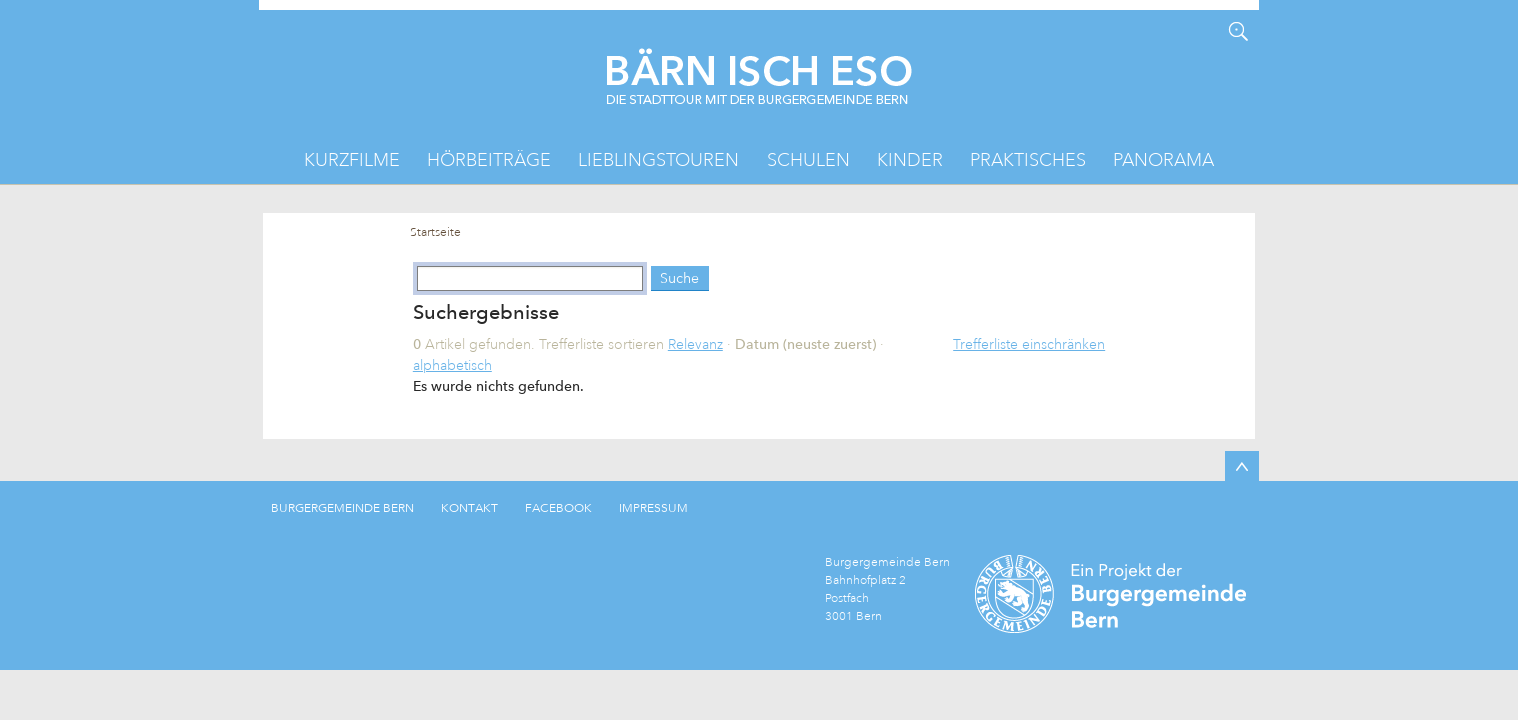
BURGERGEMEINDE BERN (342, 508)
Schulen (808, 160)
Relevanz (695, 344)
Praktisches (1028, 160)
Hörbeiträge (489, 160)
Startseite (435, 232)
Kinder (910, 160)
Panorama (1163, 160)
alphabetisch (452, 365)
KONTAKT (469, 508)
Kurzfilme (352, 160)
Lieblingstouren (658, 160)
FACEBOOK (558, 508)
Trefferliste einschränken (1029, 344)
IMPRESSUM (653, 508)
